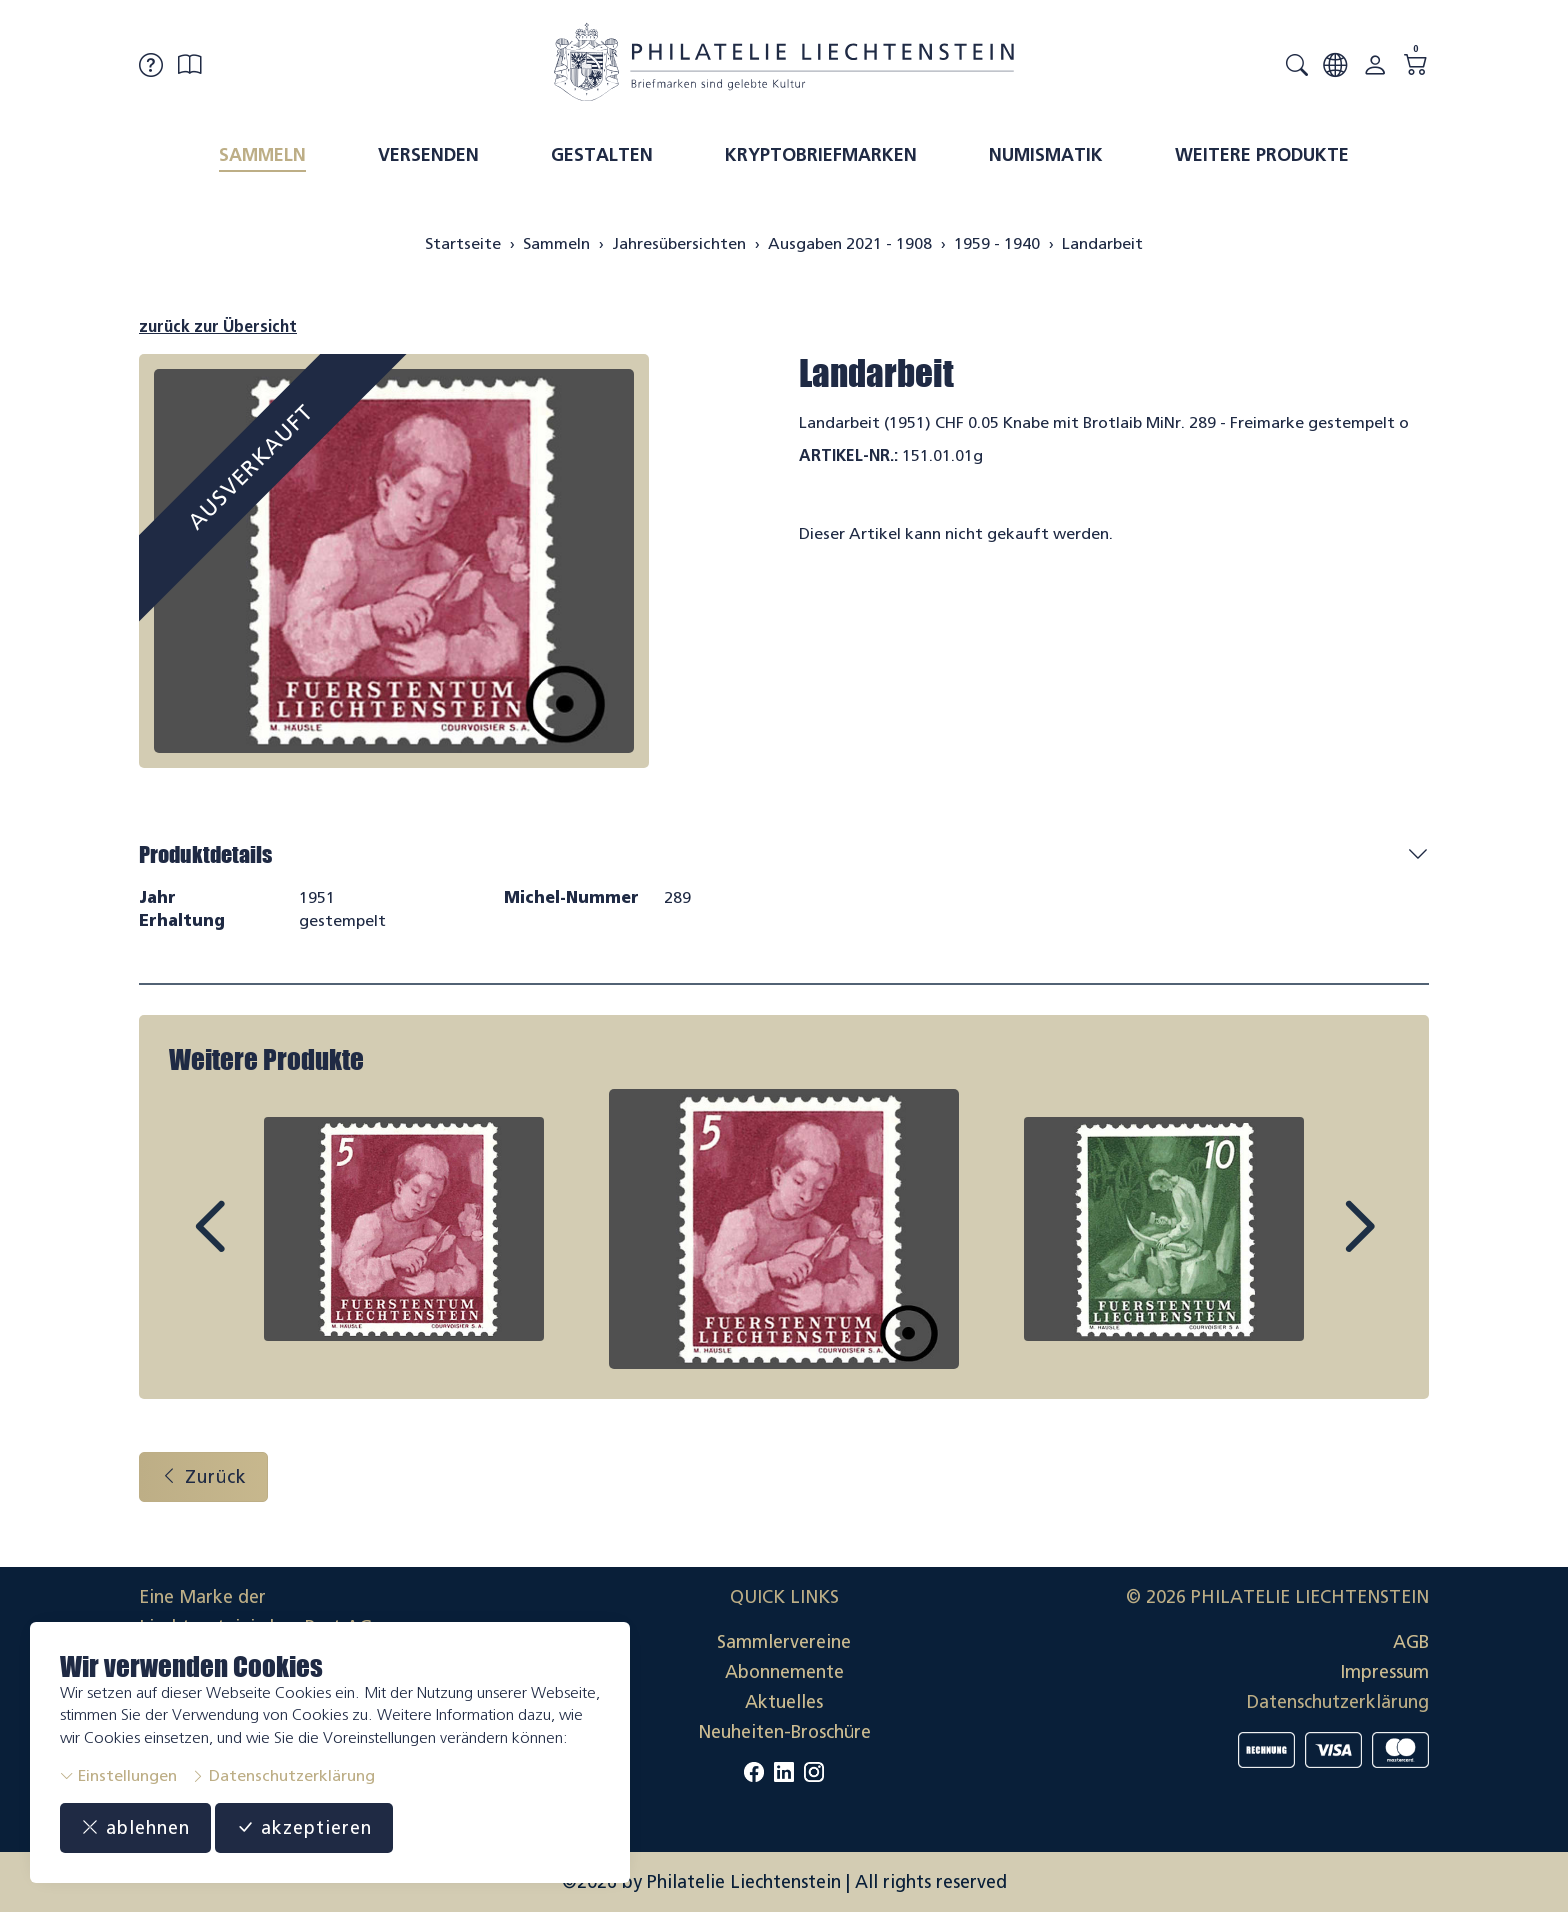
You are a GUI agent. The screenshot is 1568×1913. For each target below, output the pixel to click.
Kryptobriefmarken (821, 155)
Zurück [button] (203, 1477)
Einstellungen (118, 1775)
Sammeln (262, 155)
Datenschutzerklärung (283, 1775)
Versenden (428, 155)
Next (1313, 1245)
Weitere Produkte (1262, 155)
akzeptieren (304, 1828)
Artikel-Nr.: (848, 455)
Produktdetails (205, 854)
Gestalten (602, 155)
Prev (255, 1245)
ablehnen (135, 1828)
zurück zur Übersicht (218, 326)
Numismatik (1046, 155)
